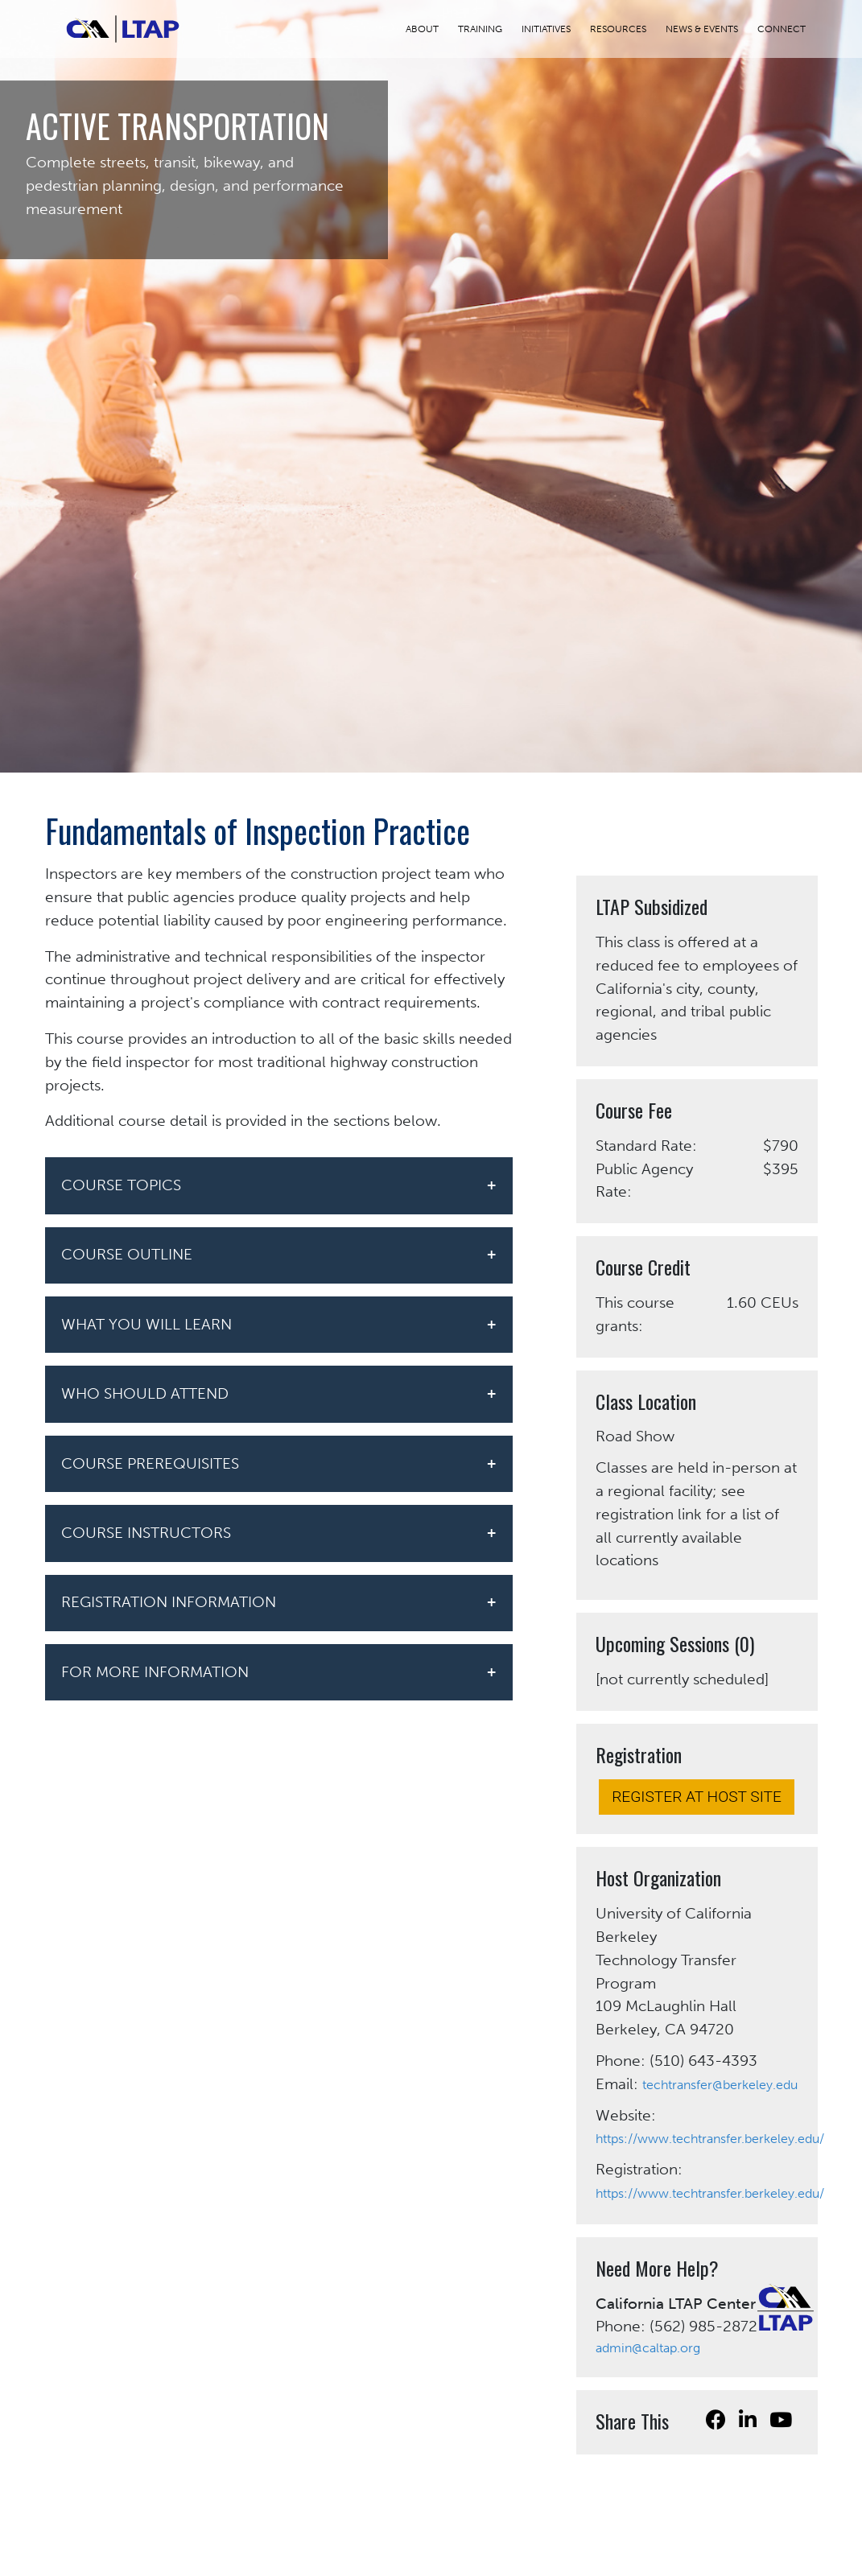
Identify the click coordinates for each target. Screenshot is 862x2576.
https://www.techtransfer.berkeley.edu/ (710, 2138)
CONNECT (791, 29)
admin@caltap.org (648, 2347)
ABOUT (432, 29)
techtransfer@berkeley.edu (720, 2084)
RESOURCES (628, 29)
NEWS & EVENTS (711, 29)
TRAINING (490, 29)
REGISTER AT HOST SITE (697, 1796)
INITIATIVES (556, 29)
